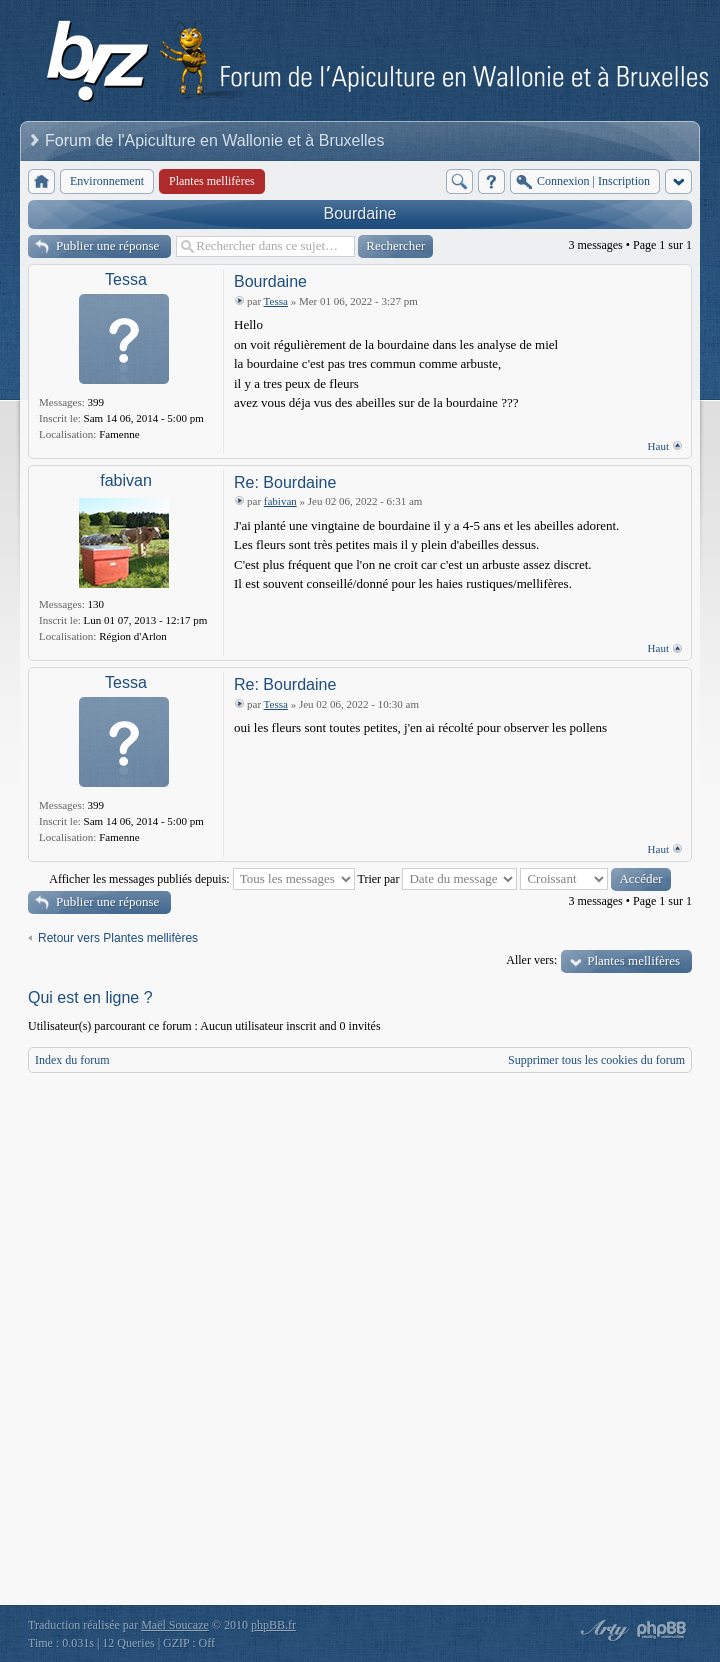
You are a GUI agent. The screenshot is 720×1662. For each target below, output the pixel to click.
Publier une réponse (107, 245)
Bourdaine (360, 213)
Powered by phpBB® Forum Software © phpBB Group (662, 1630)
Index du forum (72, 1060)
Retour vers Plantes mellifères (118, 938)
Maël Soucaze (175, 1625)
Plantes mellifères (633, 960)
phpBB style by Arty (602, 1630)
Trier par (438, 879)
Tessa (126, 279)
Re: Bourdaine (285, 482)
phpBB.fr (273, 1625)
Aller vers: (531, 960)
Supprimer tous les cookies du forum (596, 1060)
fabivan (126, 480)
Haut (658, 446)
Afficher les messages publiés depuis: (201, 879)
